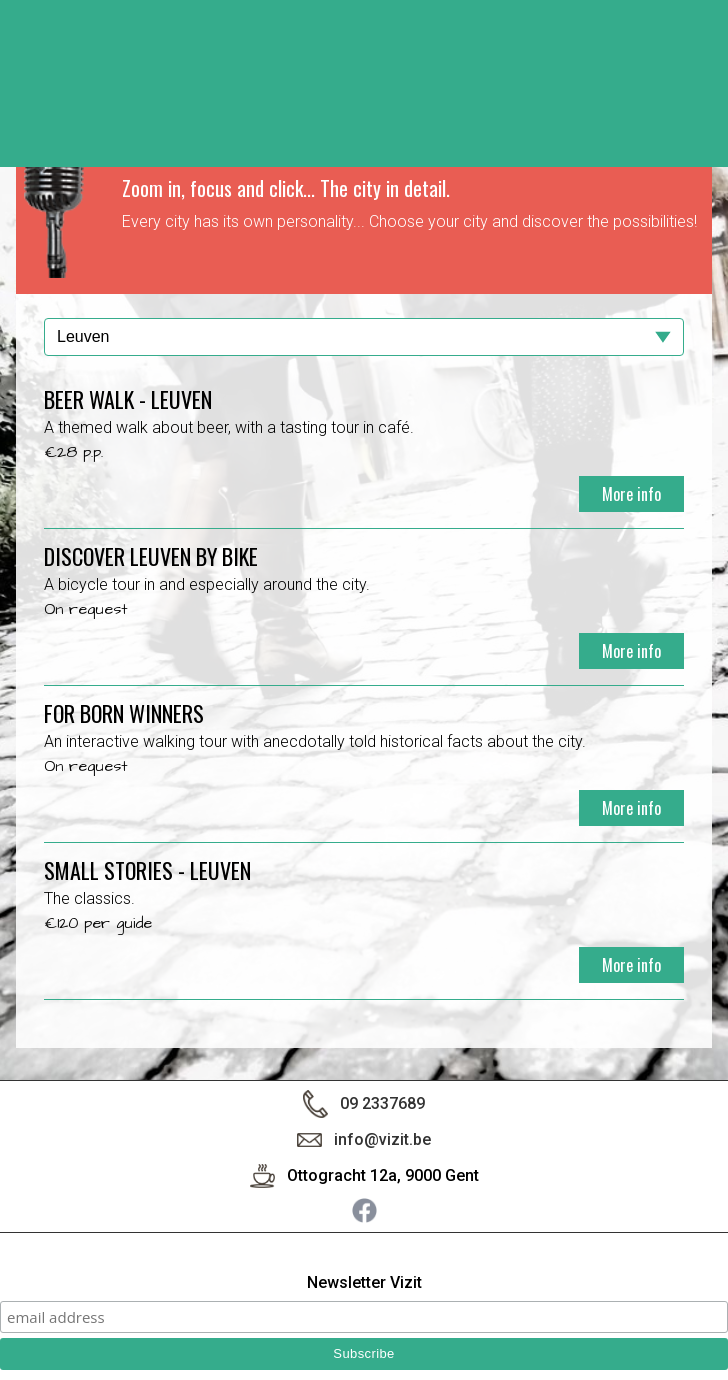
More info (631, 494)
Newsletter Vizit (364, 1283)
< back (692, 67)
